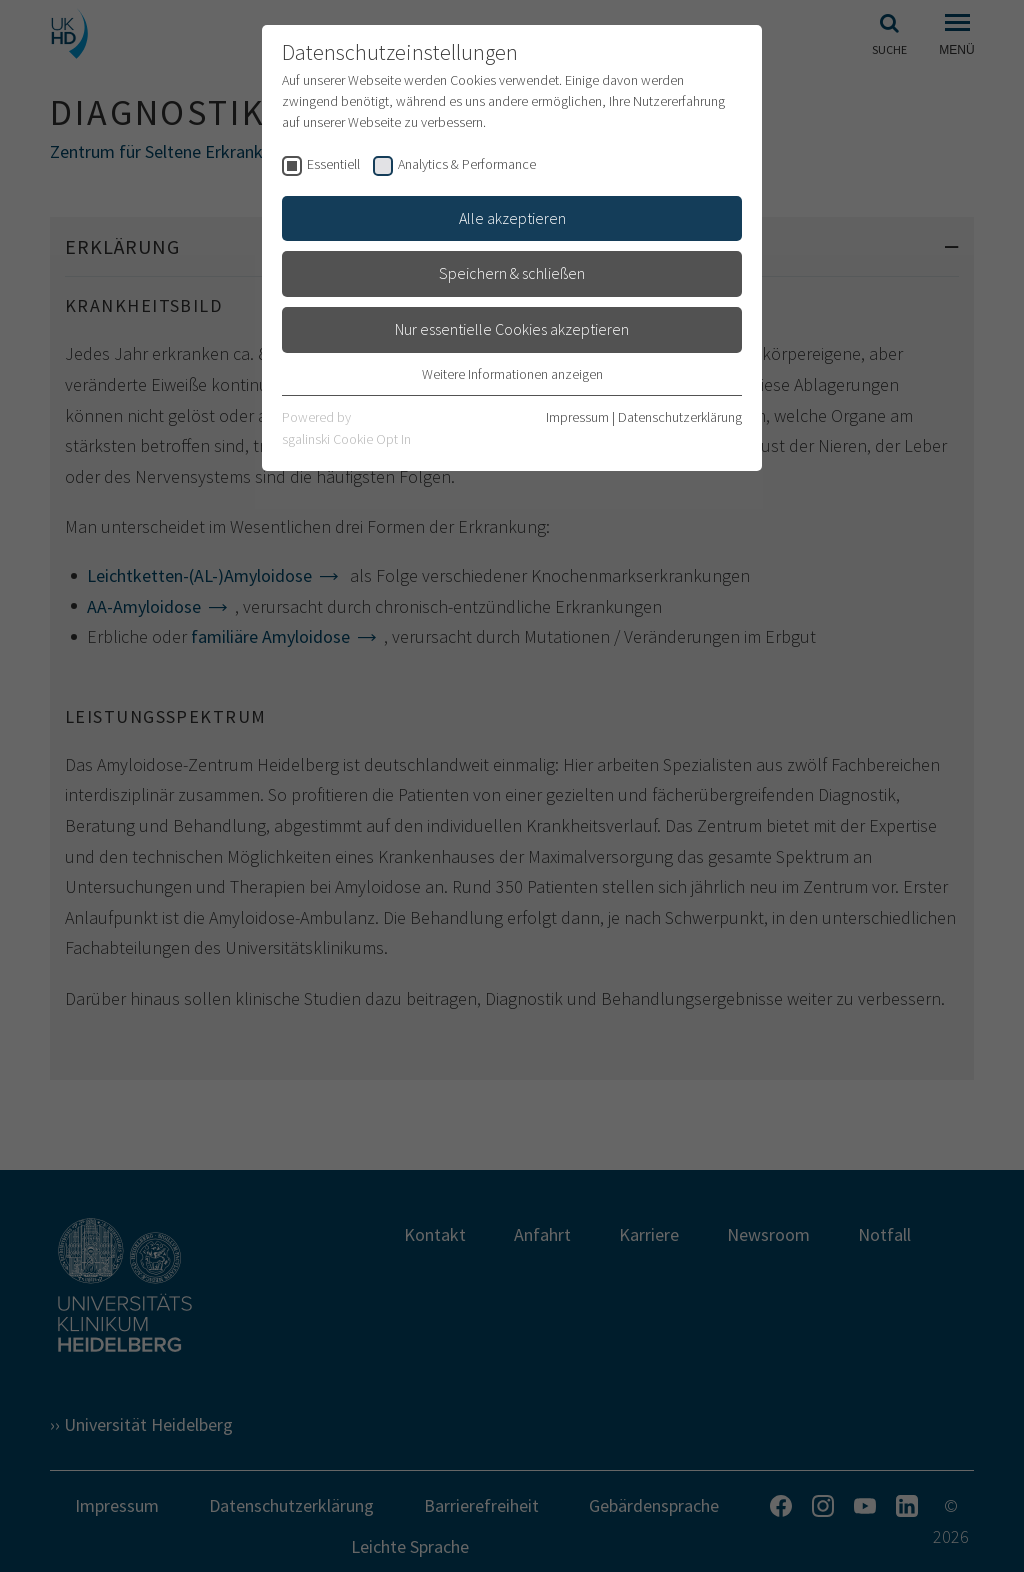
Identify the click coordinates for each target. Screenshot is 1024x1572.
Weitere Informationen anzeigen (512, 374)
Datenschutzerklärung (680, 417)
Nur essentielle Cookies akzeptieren (512, 329)
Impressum (577, 417)
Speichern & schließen (512, 273)
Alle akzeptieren (512, 218)
